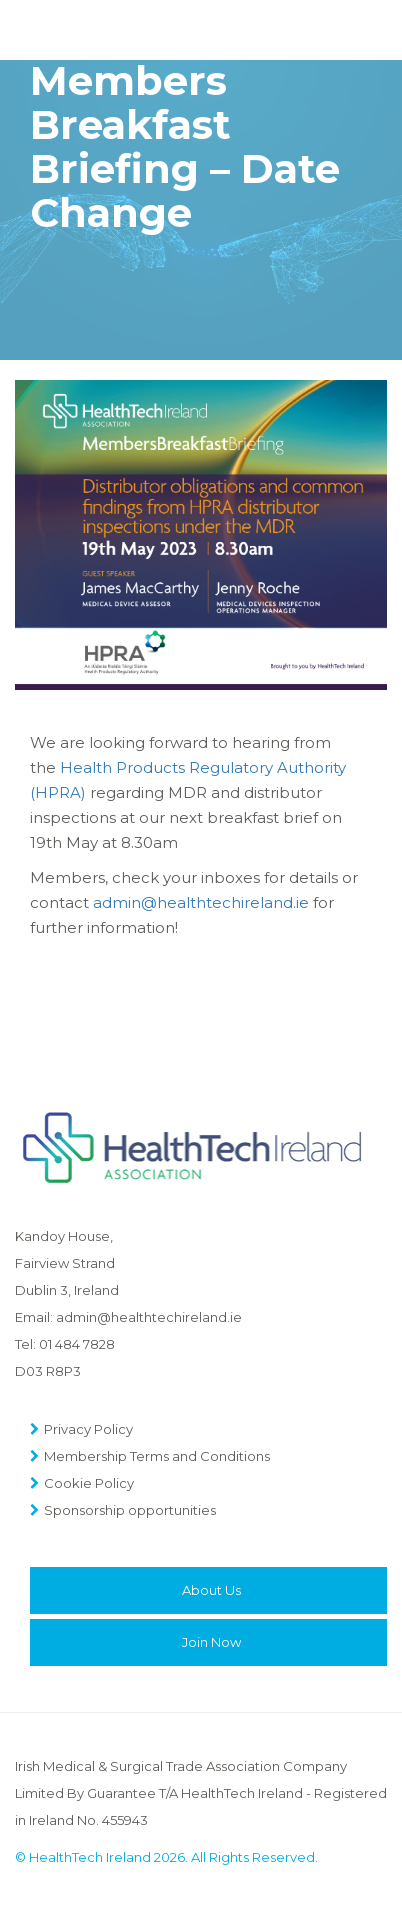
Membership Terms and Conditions (157, 1456)
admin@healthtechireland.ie (201, 902)
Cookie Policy (89, 1483)
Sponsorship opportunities (130, 1510)
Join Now (211, 1642)
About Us (211, 1590)
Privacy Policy (88, 1429)
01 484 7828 (77, 1344)
